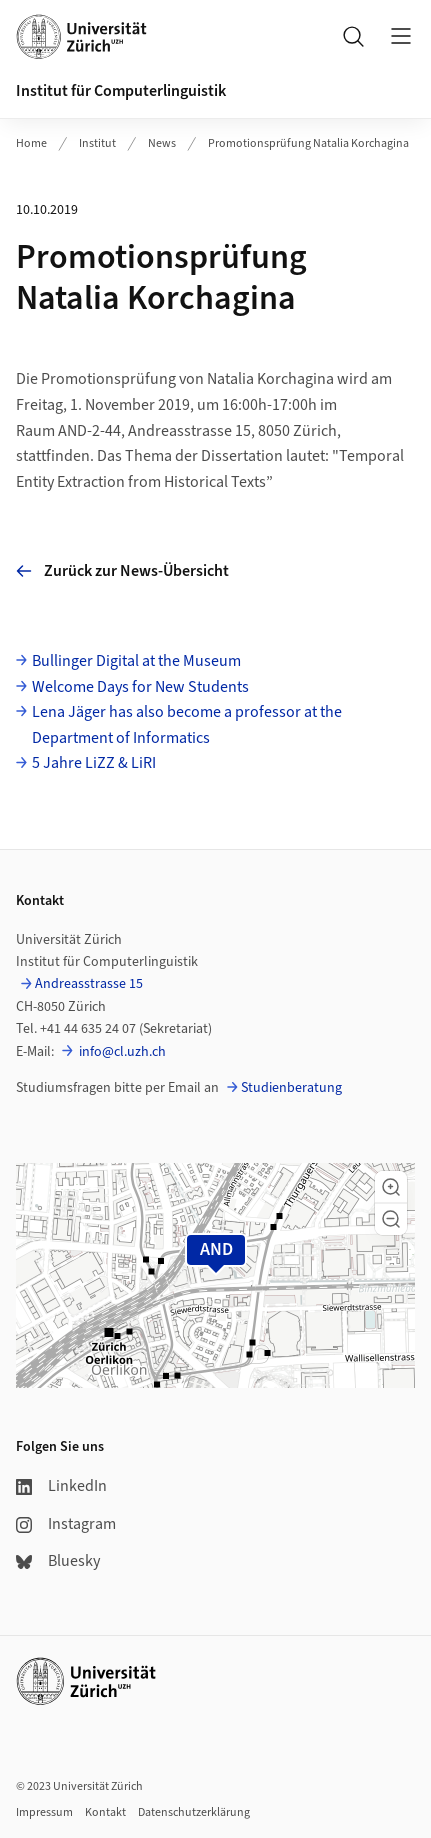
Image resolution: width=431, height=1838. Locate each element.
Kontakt (105, 1812)
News (162, 143)
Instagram (66, 1524)
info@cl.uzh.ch (121, 1052)
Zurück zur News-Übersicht (122, 571)
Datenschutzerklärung (194, 1812)
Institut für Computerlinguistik (121, 91)
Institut (97, 143)
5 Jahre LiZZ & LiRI (94, 763)
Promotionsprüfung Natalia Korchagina (308, 143)
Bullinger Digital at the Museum (136, 661)
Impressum (44, 1812)
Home (31, 143)
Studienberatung (291, 1088)
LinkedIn (61, 1486)
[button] (391, 1187)
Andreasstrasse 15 (89, 984)
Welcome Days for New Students (140, 687)
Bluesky (58, 1561)
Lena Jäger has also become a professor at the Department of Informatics (187, 725)
